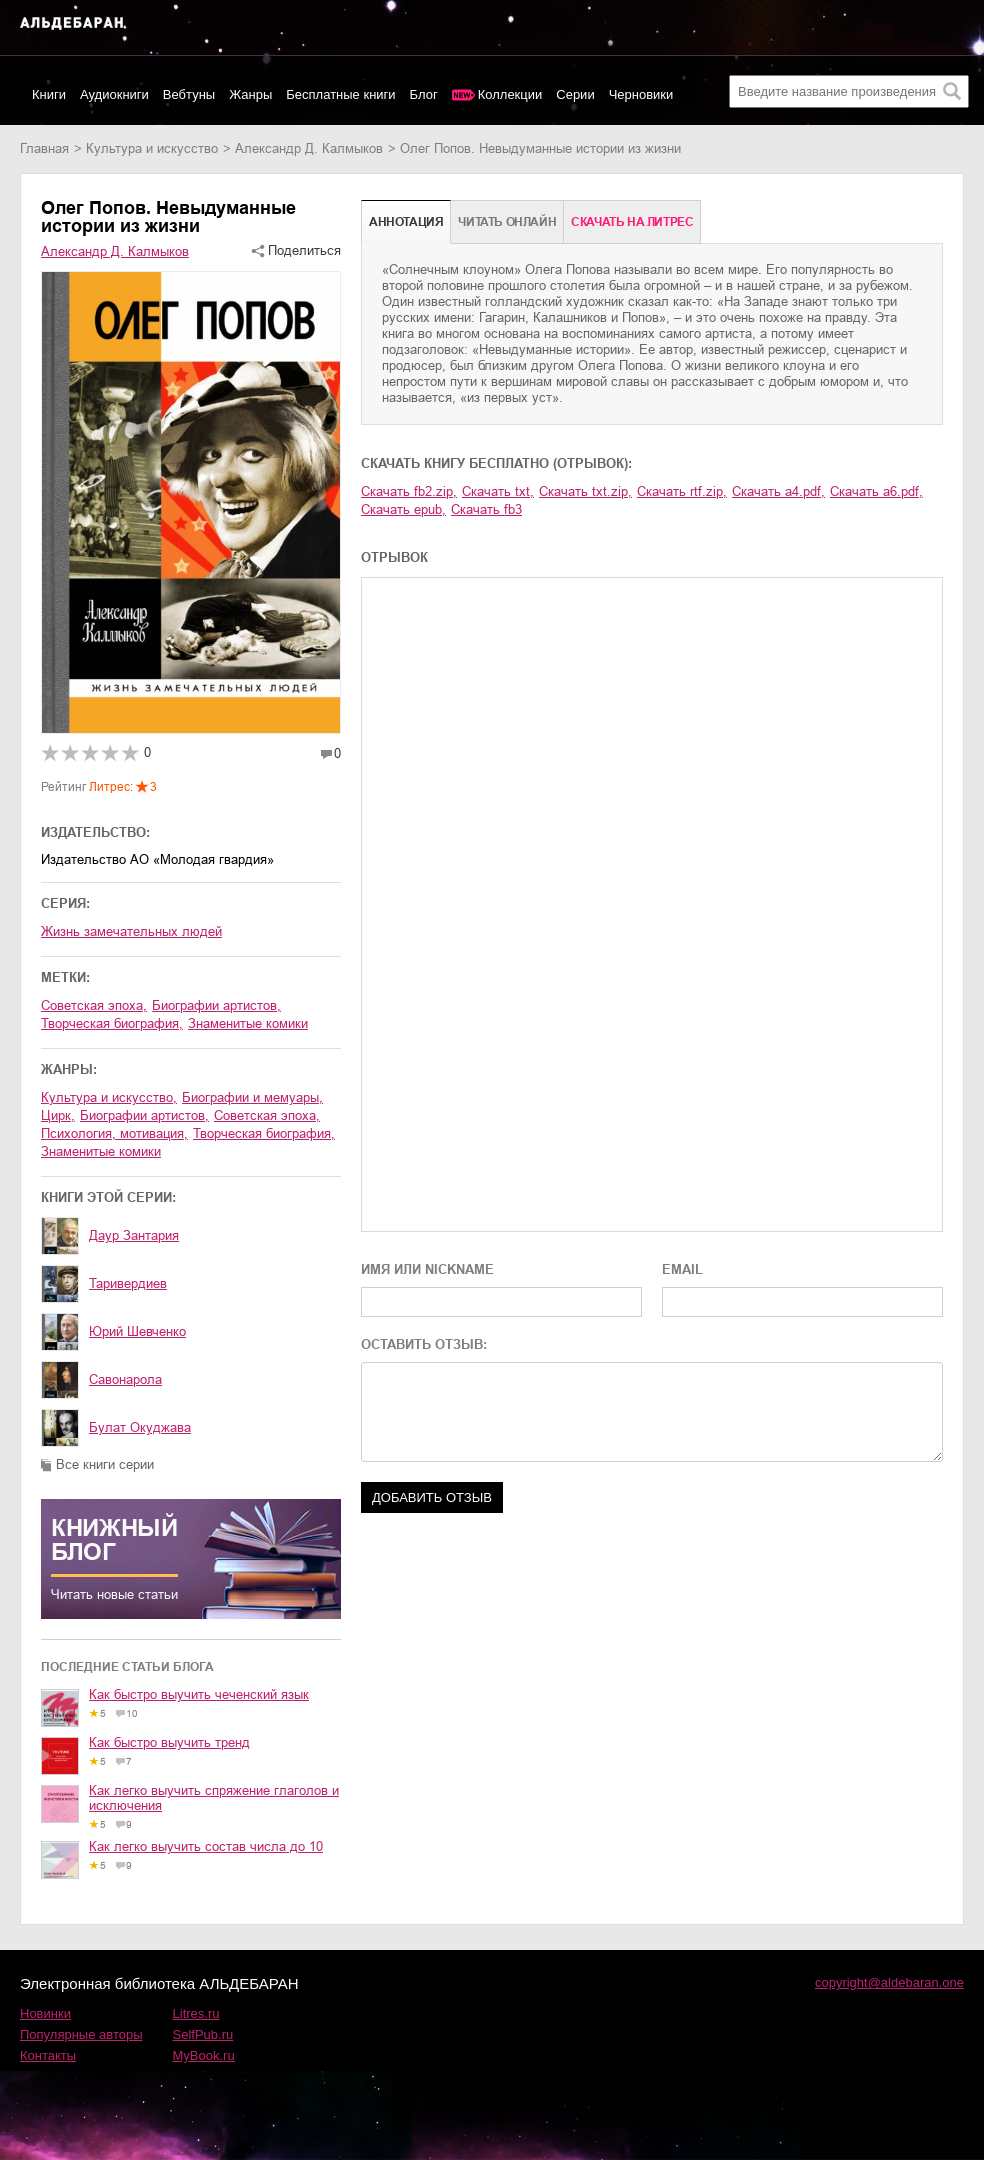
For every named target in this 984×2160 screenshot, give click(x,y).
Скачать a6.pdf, (876, 491)
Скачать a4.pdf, (778, 491)
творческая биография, (112, 1023)
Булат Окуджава (140, 1427)
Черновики (641, 94)
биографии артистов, (216, 1005)
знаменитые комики (248, 1023)
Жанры (250, 94)
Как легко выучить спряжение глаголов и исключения (214, 1798)
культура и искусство (152, 148)
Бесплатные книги (340, 94)
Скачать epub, (403, 509)
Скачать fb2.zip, (409, 491)
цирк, (58, 1115)
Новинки (45, 2013)
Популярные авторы (81, 2034)
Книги (49, 94)
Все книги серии (105, 1464)
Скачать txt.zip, (585, 491)
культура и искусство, (109, 1097)
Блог (424, 94)
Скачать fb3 (486, 509)
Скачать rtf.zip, (682, 491)
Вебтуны (189, 94)
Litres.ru (196, 2013)
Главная (44, 148)
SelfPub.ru (203, 2034)
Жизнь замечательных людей (131, 931)
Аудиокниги (114, 94)
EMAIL (682, 1269)
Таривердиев (128, 1283)
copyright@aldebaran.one (889, 1982)
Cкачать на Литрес (632, 222)
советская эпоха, (94, 1005)
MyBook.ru (204, 2055)
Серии (575, 94)
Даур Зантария (134, 1235)
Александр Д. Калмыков (309, 148)
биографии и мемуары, (252, 1097)
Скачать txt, (498, 491)
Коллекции (510, 94)
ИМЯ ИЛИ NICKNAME (427, 1269)
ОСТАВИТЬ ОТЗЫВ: (424, 1344)
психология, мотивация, (114, 1133)
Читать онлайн (507, 222)
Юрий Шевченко (137, 1331)
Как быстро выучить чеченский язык (199, 1694)
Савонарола (125, 1379)
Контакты (48, 2055)
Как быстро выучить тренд (169, 1742)
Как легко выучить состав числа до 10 (206, 1846)
